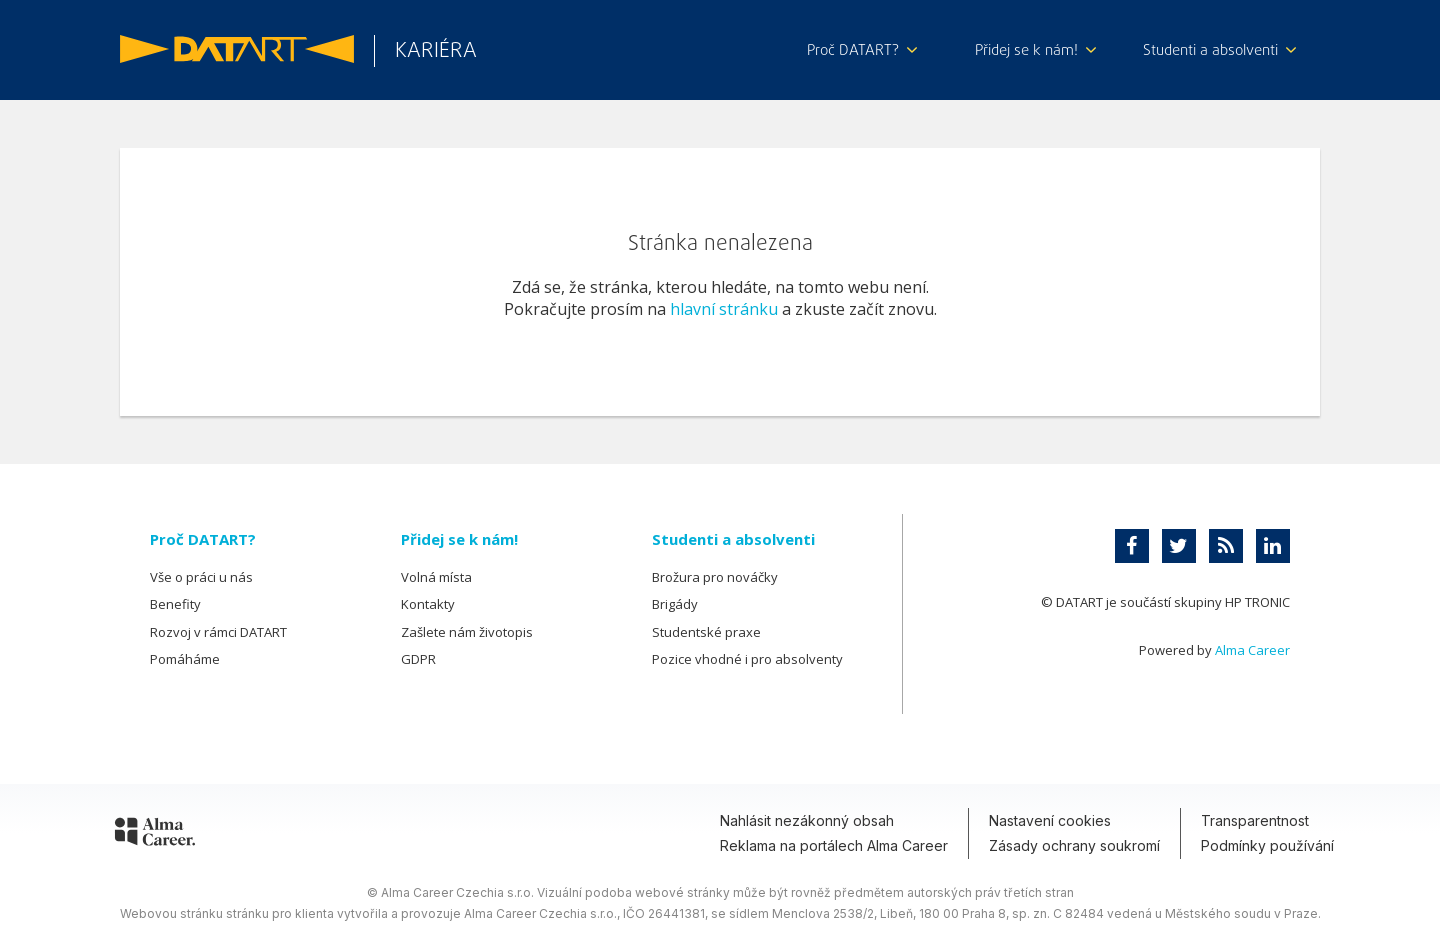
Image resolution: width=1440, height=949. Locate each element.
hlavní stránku (724, 309)
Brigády (675, 604)
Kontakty (428, 604)
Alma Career (1252, 650)
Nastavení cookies (1050, 820)
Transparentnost (1255, 820)
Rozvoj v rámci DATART (218, 632)
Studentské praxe (706, 632)
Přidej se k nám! (1035, 51)
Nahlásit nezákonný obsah (807, 820)
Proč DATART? (862, 51)
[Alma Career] (155, 835)
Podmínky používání (1267, 845)
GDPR (418, 659)
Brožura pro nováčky (715, 577)
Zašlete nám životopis (467, 632)
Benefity (175, 604)
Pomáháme (185, 659)
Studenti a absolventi (1219, 51)
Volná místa (436, 577)
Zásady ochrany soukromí (1074, 845)
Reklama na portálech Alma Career (834, 845)
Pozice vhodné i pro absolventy (747, 659)
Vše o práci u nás (201, 577)
